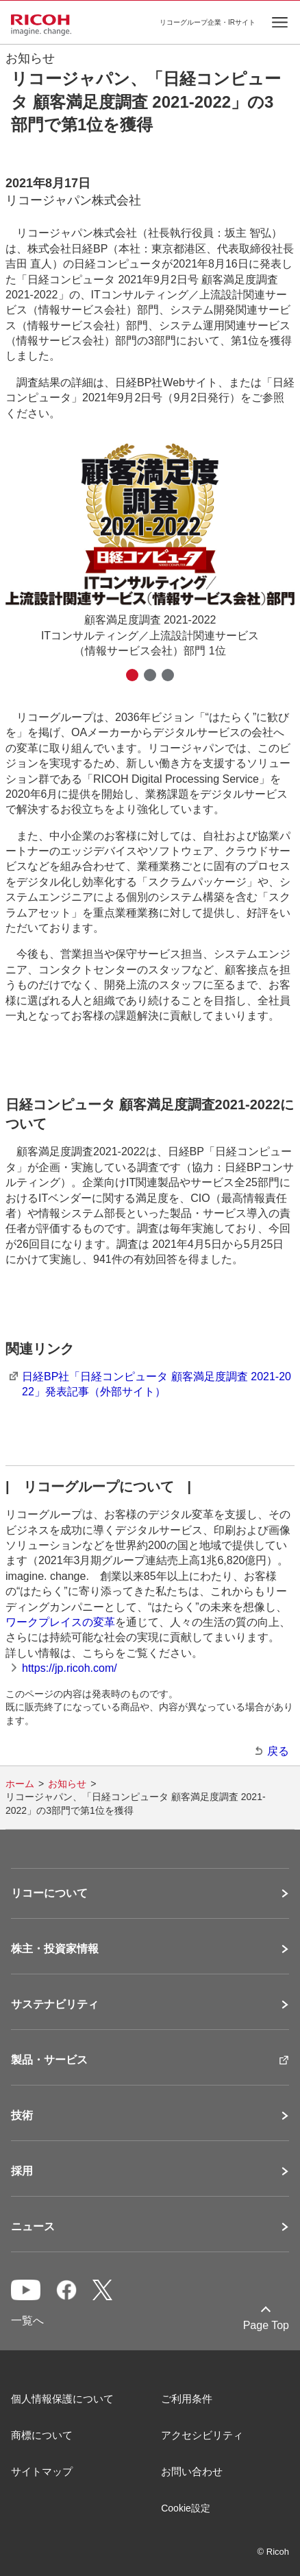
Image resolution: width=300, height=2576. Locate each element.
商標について (42, 2435)
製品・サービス (49, 2060)
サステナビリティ (55, 2004)
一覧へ (27, 2320)
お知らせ (67, 1783)
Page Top (266, 2325)
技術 (22, 2115)
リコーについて (49, 1893)
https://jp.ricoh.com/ (69, 1668)
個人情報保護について (62, 2398)
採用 (22, 2171)
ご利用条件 (186, 2398)
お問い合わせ (192, 2471)
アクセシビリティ (202, 2435)
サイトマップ (42, 2471)
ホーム (19, 1783)
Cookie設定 (185, 2508)
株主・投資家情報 (55, 1948)
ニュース (33, 2226)
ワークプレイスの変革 (60, 1622)
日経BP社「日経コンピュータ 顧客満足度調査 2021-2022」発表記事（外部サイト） (156, 1384)
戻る (278, 1751)
